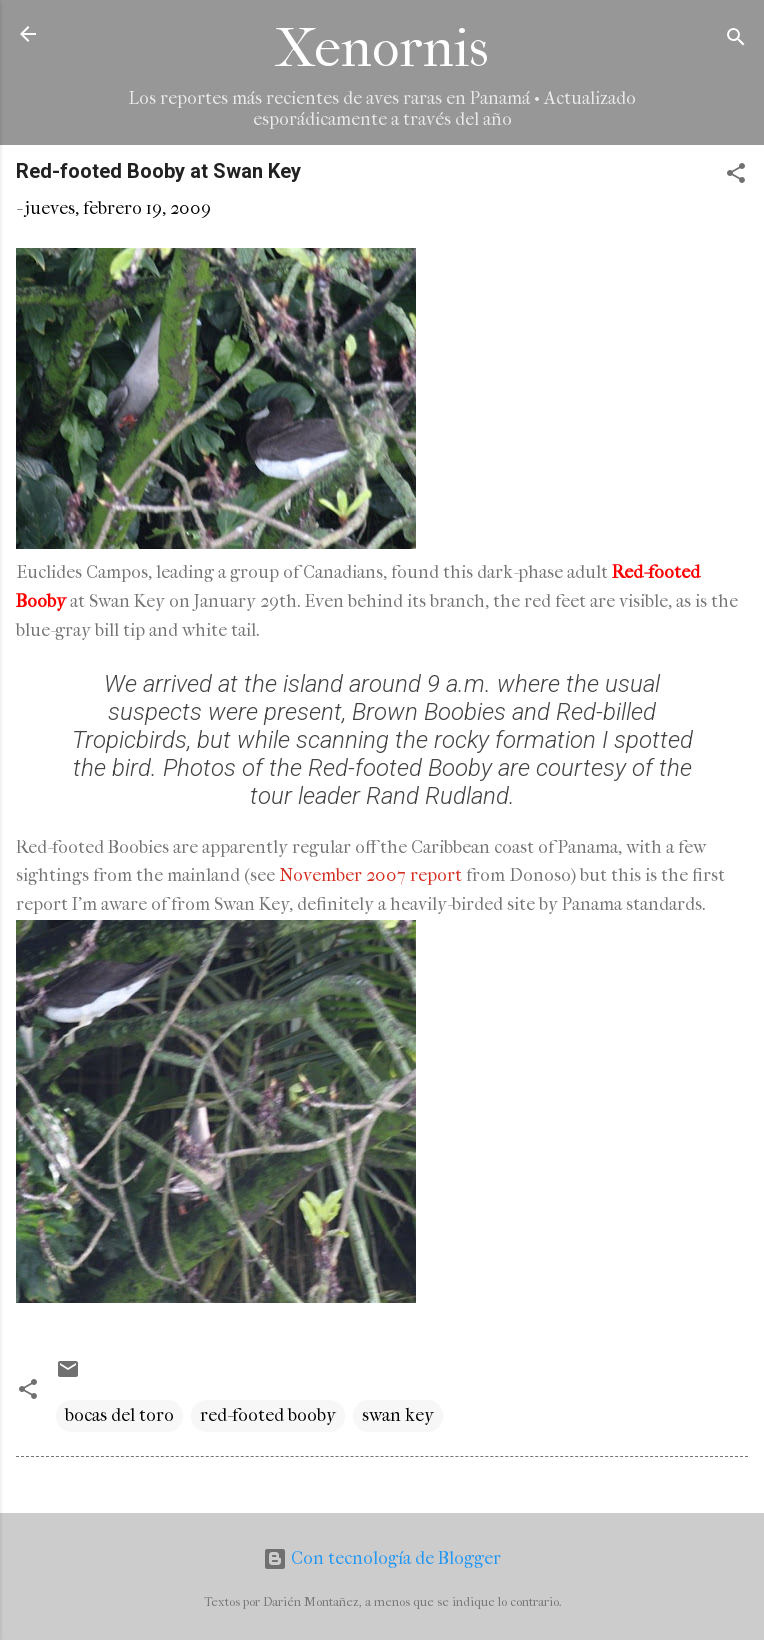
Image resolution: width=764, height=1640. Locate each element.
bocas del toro (119, 1415)
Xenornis (382, 48)
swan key (398, 1415)
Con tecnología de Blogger (382, 1558)
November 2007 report (370, 875)
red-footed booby (268, 1415)
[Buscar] (736, 40)
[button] (736, 176)
